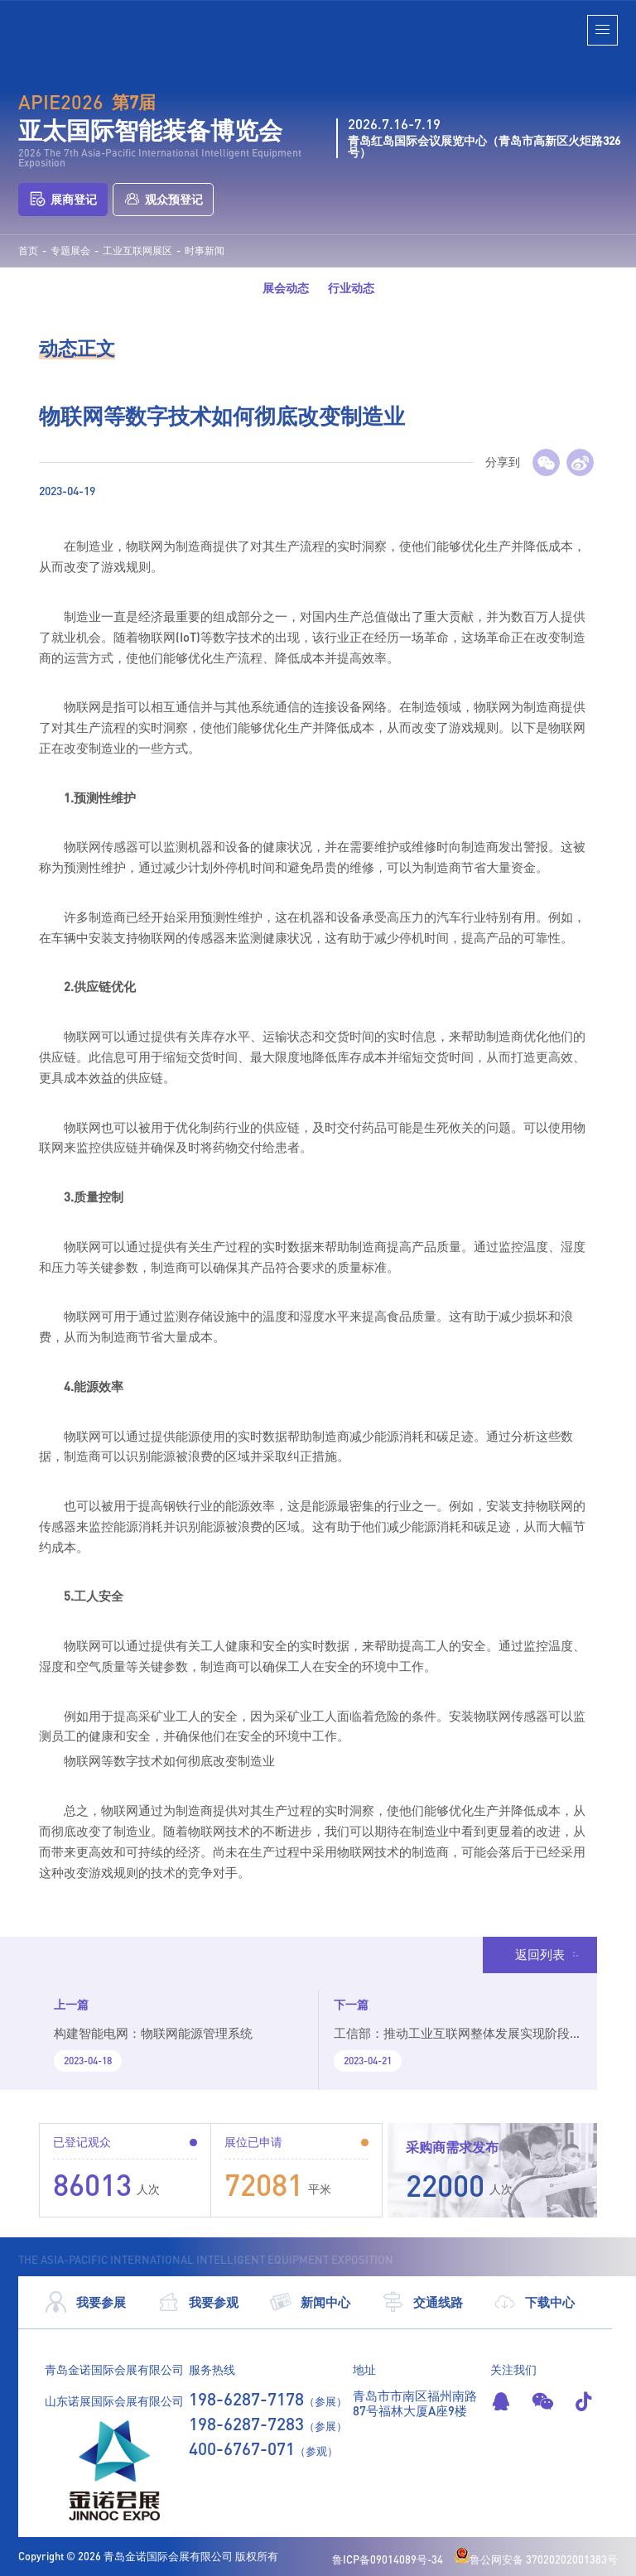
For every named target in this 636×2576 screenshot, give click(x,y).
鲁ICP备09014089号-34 (387, 2559)
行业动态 (351, 288)
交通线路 (422, 2302)
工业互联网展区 (137, 251)
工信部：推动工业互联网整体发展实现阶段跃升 (452, 2040)
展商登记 (63, 199)
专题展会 (70, 251)
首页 (28, 251)
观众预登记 (163, 199)
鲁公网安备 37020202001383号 (536, 2559)
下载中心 (534, 2302)
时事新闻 (204, 251)
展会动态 (286, 288)
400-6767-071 (242, 2448)
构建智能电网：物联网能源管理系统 (153, 2032)
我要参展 (85, 2302)
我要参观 (197, 2302)
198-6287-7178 (246, 2398)
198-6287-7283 (246, 2423)
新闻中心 (309, 2302)
